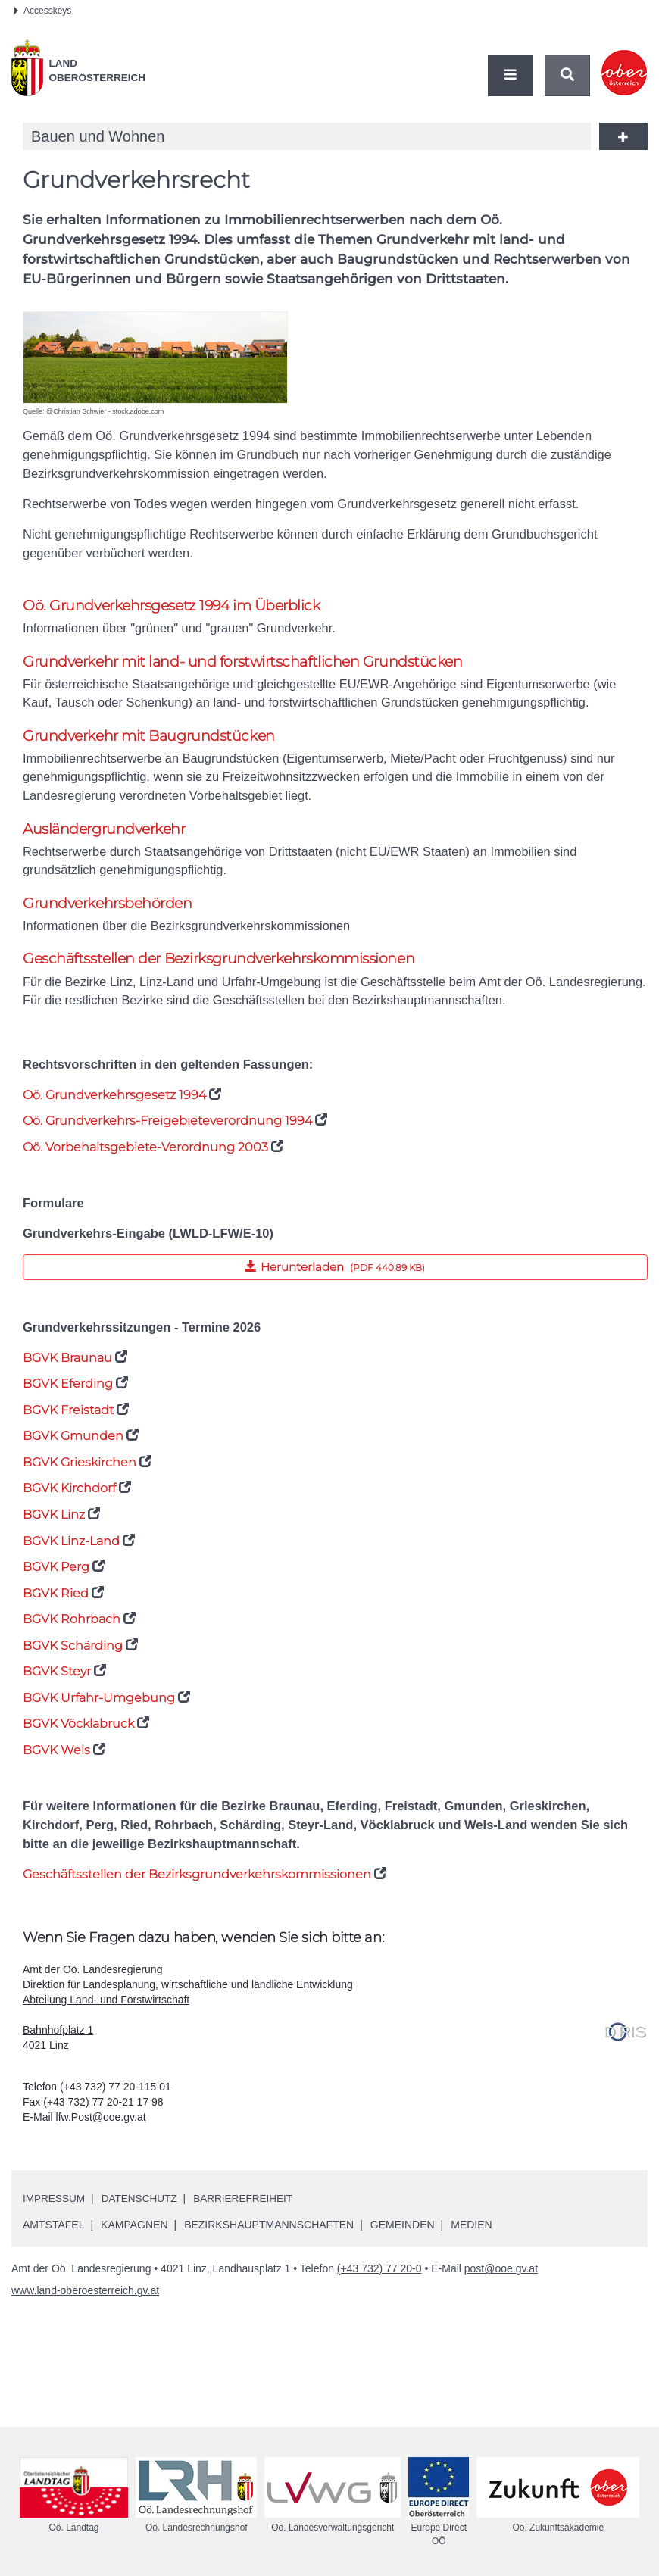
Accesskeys (42, 10)
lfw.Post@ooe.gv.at (101, 2131)
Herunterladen (224, 1272)
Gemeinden (402, 2238)
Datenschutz (142, 2212)
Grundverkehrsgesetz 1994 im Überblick (171, 605)
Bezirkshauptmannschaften (269, 2238)
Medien (471, 2238)
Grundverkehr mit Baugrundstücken (149, 737)
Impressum (55, 2212)
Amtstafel (53, 2238)
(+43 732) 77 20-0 (379, 2282)
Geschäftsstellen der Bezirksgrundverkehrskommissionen (218, 964)
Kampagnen (134, 2238)
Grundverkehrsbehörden (107, 907)
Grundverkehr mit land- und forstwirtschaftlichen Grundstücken (243, 662)
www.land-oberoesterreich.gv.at (85, 2304)
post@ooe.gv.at (501, 2282)
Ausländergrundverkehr (104, 832)
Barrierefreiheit (249, 2212)
